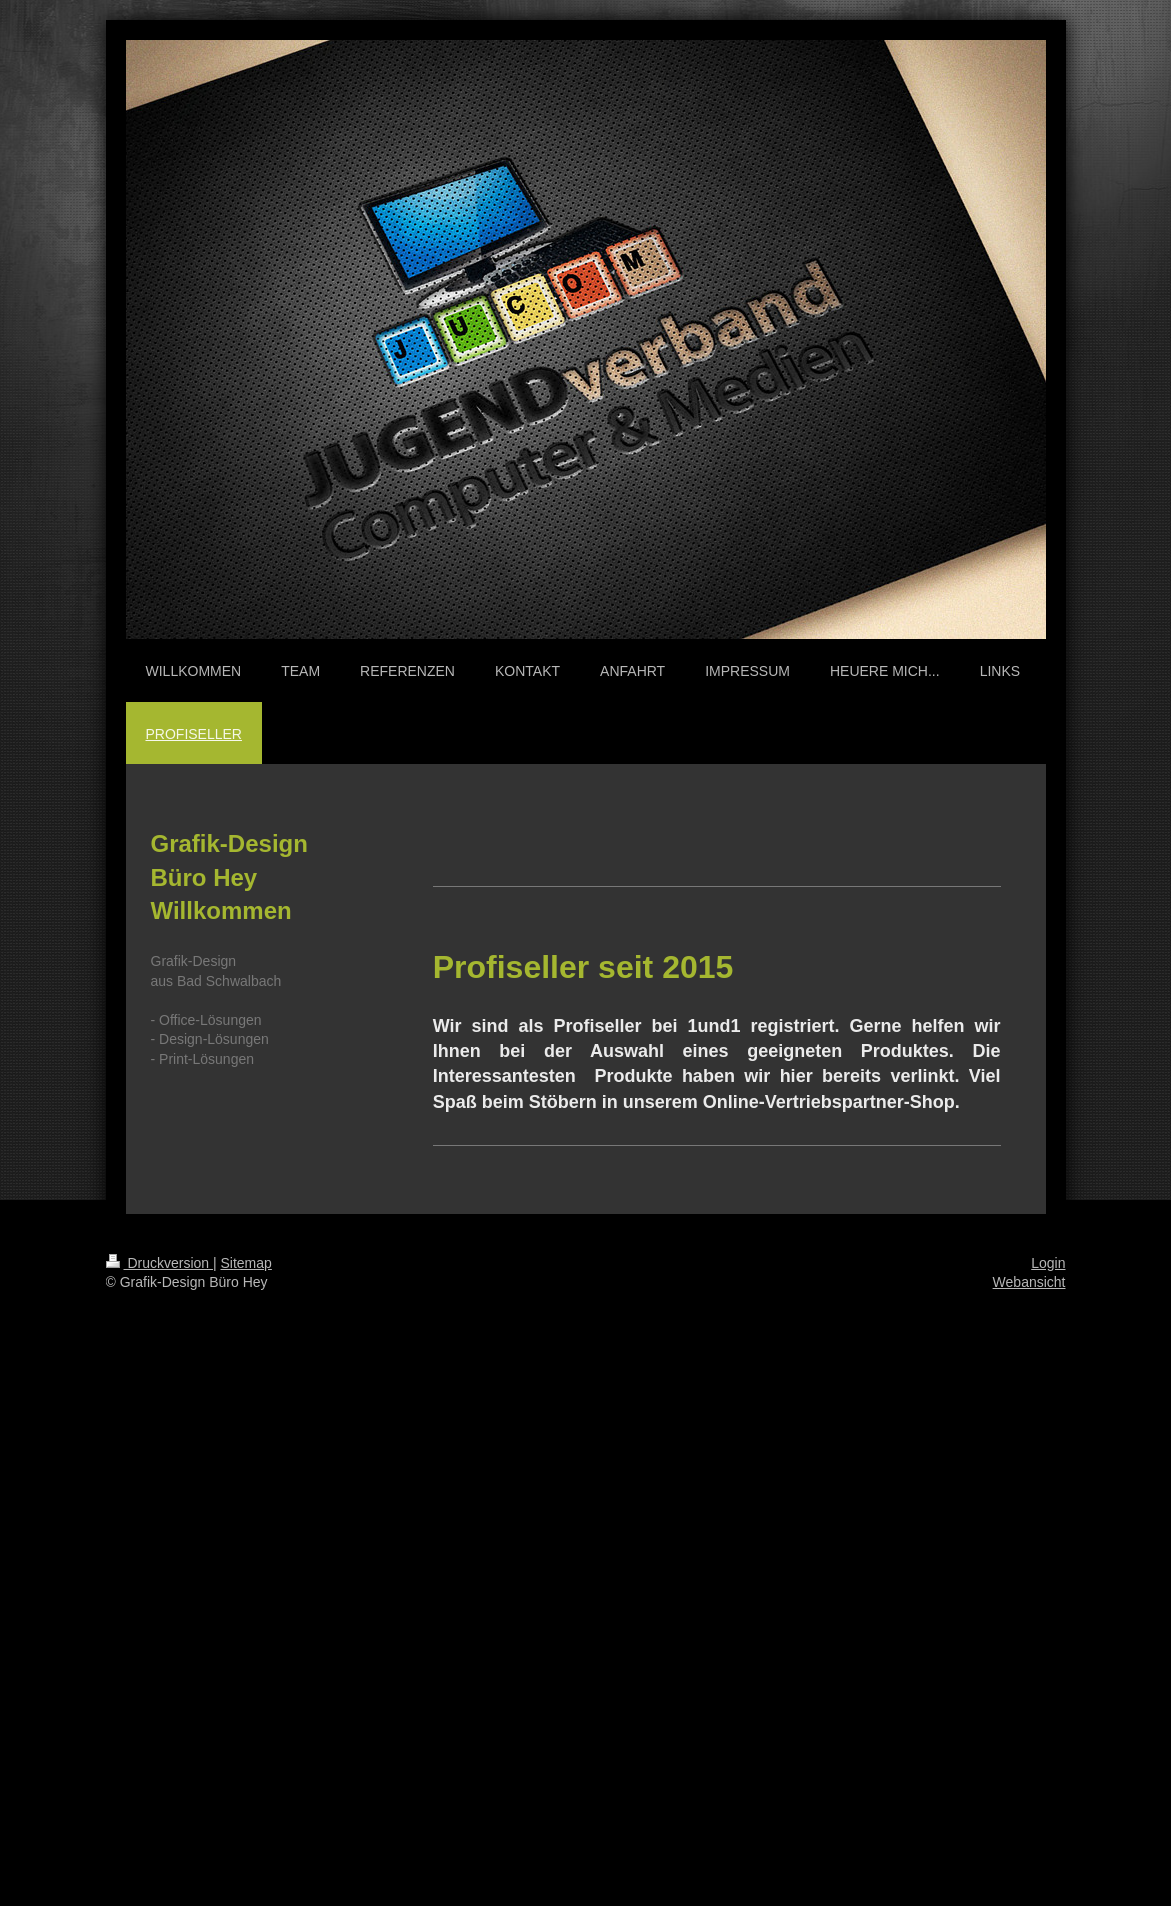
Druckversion (159, 1263)
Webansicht (1029, 1282)
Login (1048, 1263)
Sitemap (246, 1263)
